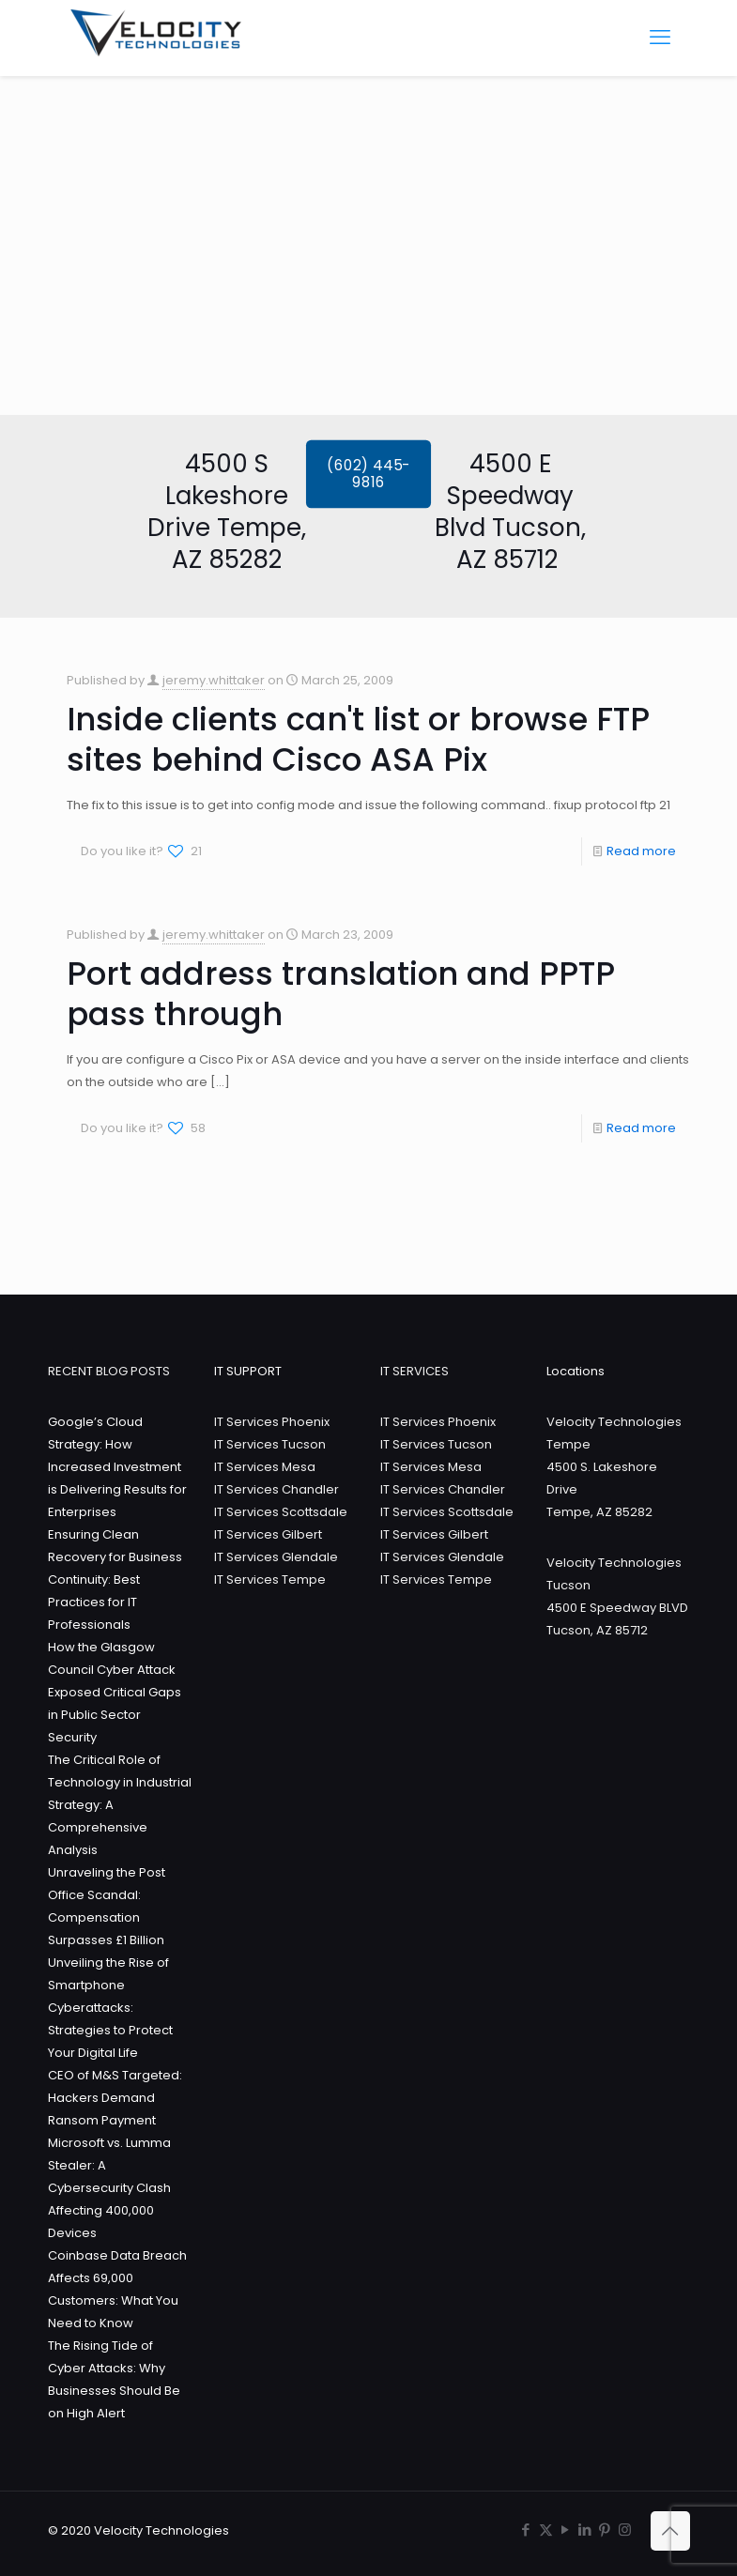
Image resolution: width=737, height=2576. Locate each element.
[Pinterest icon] (605, 2529)
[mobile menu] (660, 38)
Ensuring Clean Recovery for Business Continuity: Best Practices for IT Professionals (115, 1579)
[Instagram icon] (625, 2529)
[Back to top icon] (670, 2531)
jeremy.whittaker (213, 680)
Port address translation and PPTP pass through (341, 993)
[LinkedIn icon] (585, 2529)
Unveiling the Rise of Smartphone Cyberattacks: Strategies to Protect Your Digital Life (110, 2008)
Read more (641, 851)
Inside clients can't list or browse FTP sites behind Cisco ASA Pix (358, 739)
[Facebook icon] (526, 2529)
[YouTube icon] (566, 2529)
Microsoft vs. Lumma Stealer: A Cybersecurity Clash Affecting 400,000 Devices (109, 2188)
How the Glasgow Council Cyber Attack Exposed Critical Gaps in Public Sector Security (114, 1692)
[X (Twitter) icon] (546, 2529)
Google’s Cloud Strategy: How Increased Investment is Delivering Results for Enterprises (117, 1467)
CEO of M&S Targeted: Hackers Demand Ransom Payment (115, 2097)
